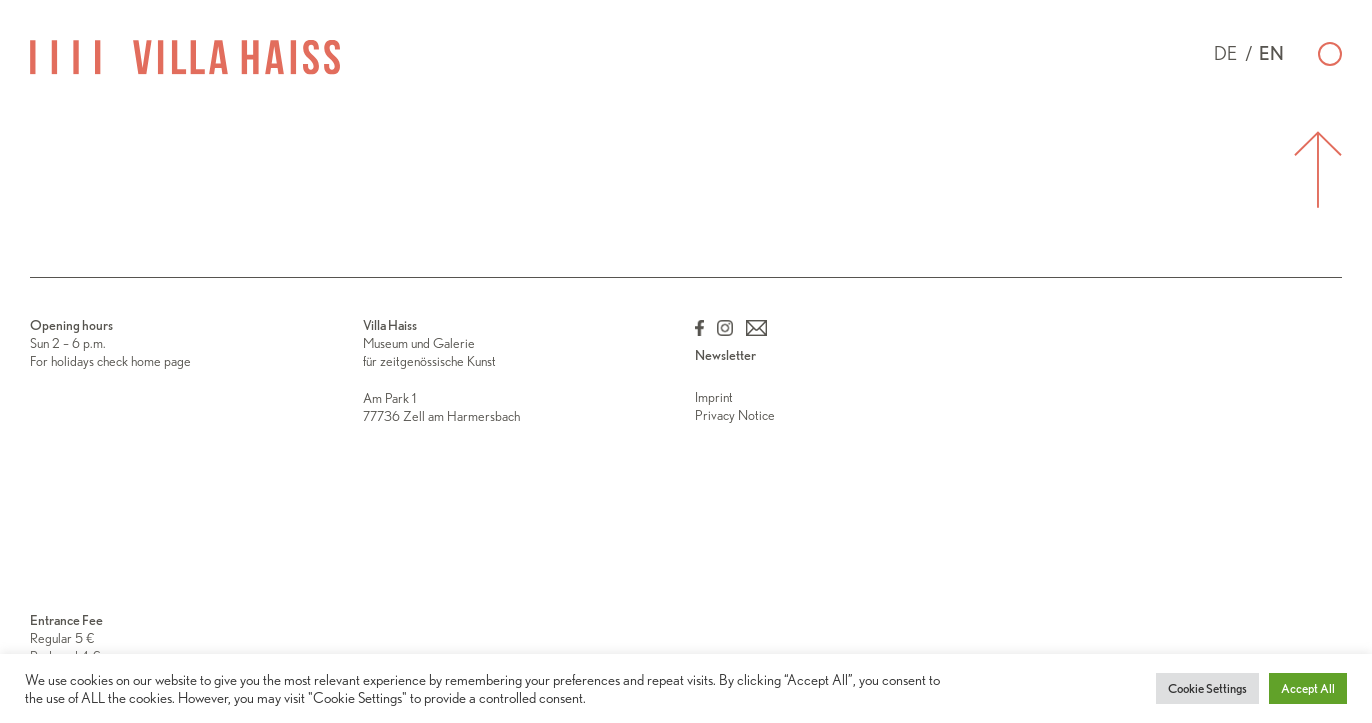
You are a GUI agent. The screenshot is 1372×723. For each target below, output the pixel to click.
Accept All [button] (1308, 688)
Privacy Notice (735, 415)
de (1225, 53)
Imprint (714, 397)
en (1271, 53)
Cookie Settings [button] (1207, 688)
